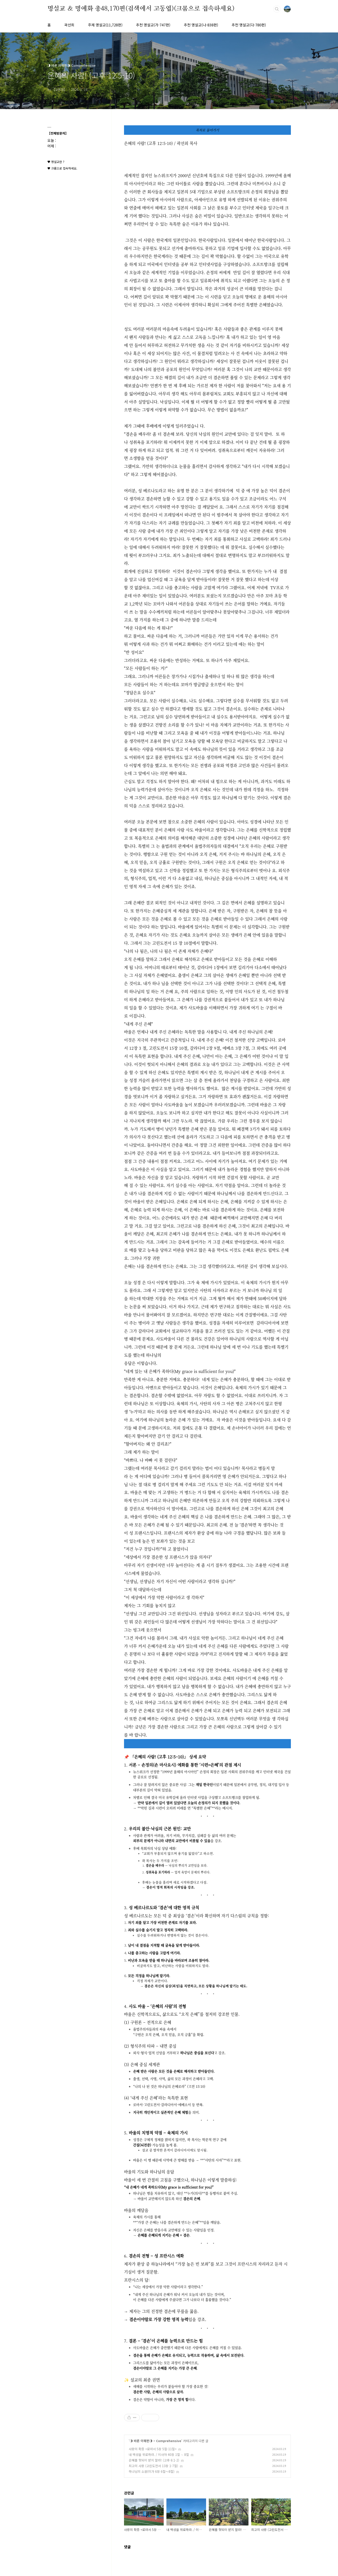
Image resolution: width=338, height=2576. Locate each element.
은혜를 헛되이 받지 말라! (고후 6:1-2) (154, 2460)
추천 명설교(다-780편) (249, 25)
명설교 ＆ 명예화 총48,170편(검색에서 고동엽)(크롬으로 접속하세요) (141, 9)
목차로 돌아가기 (207, 130)
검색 (277, 9)
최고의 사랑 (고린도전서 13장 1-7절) (153, 2466)
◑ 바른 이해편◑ (141, 2440)
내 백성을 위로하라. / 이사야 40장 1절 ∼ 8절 (159, 2454)
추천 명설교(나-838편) (201, 25)
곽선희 (69, 25)
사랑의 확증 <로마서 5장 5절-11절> (153, 2449)
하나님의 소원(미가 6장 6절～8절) (152, 2471)
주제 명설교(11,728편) (105, 25)
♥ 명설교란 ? (55, 162)
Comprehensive (168, 2440)
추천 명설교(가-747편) (153, 25)
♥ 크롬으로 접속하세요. (62, 168)
